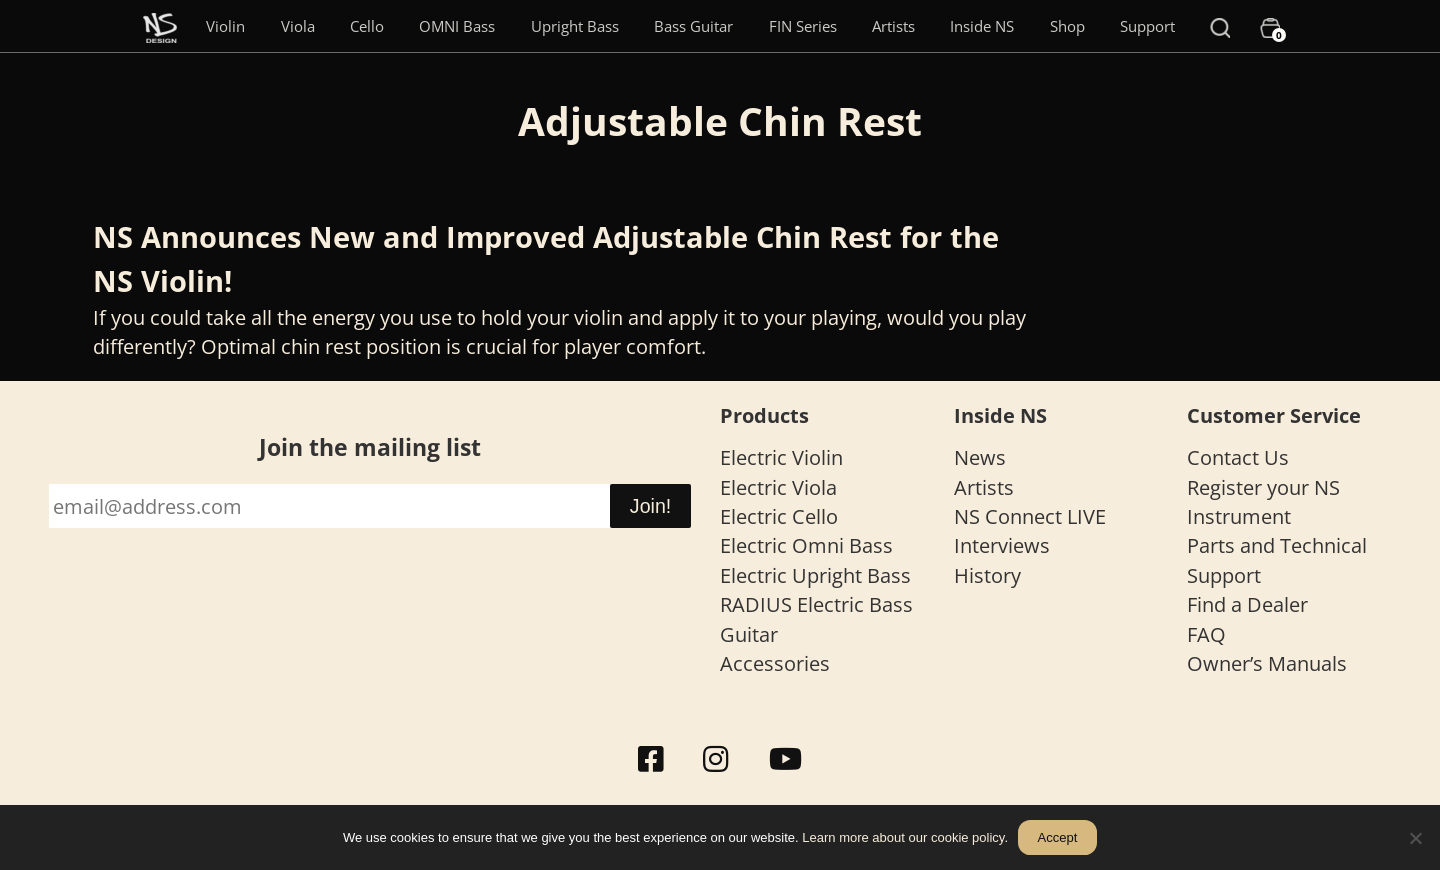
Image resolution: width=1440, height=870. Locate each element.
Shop (1067, 26)
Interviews (1002, 545)
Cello (367, 26)
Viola (298, 26)
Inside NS (982, 26)
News (980, 457)
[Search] (1220, 26)
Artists (893, 26)
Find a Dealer (1247, 604)
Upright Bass (575, 26)
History (987, 575)
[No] (1415, 838)
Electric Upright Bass (815, 575)
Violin (225, 26)
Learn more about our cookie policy (903, 837)
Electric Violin (781, 457)
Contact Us (1238, 457)
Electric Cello (779, 516)
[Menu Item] (160, 26)
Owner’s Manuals (1267, 663)
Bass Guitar (693, 26)
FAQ (1206, 634)
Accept (1058, 837)
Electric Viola (778, 487)
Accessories (775, 663)
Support (1147, 26)
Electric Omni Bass (806, 545)
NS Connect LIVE (1030, 516)
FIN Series (803, 26)
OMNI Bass (457, 26)
